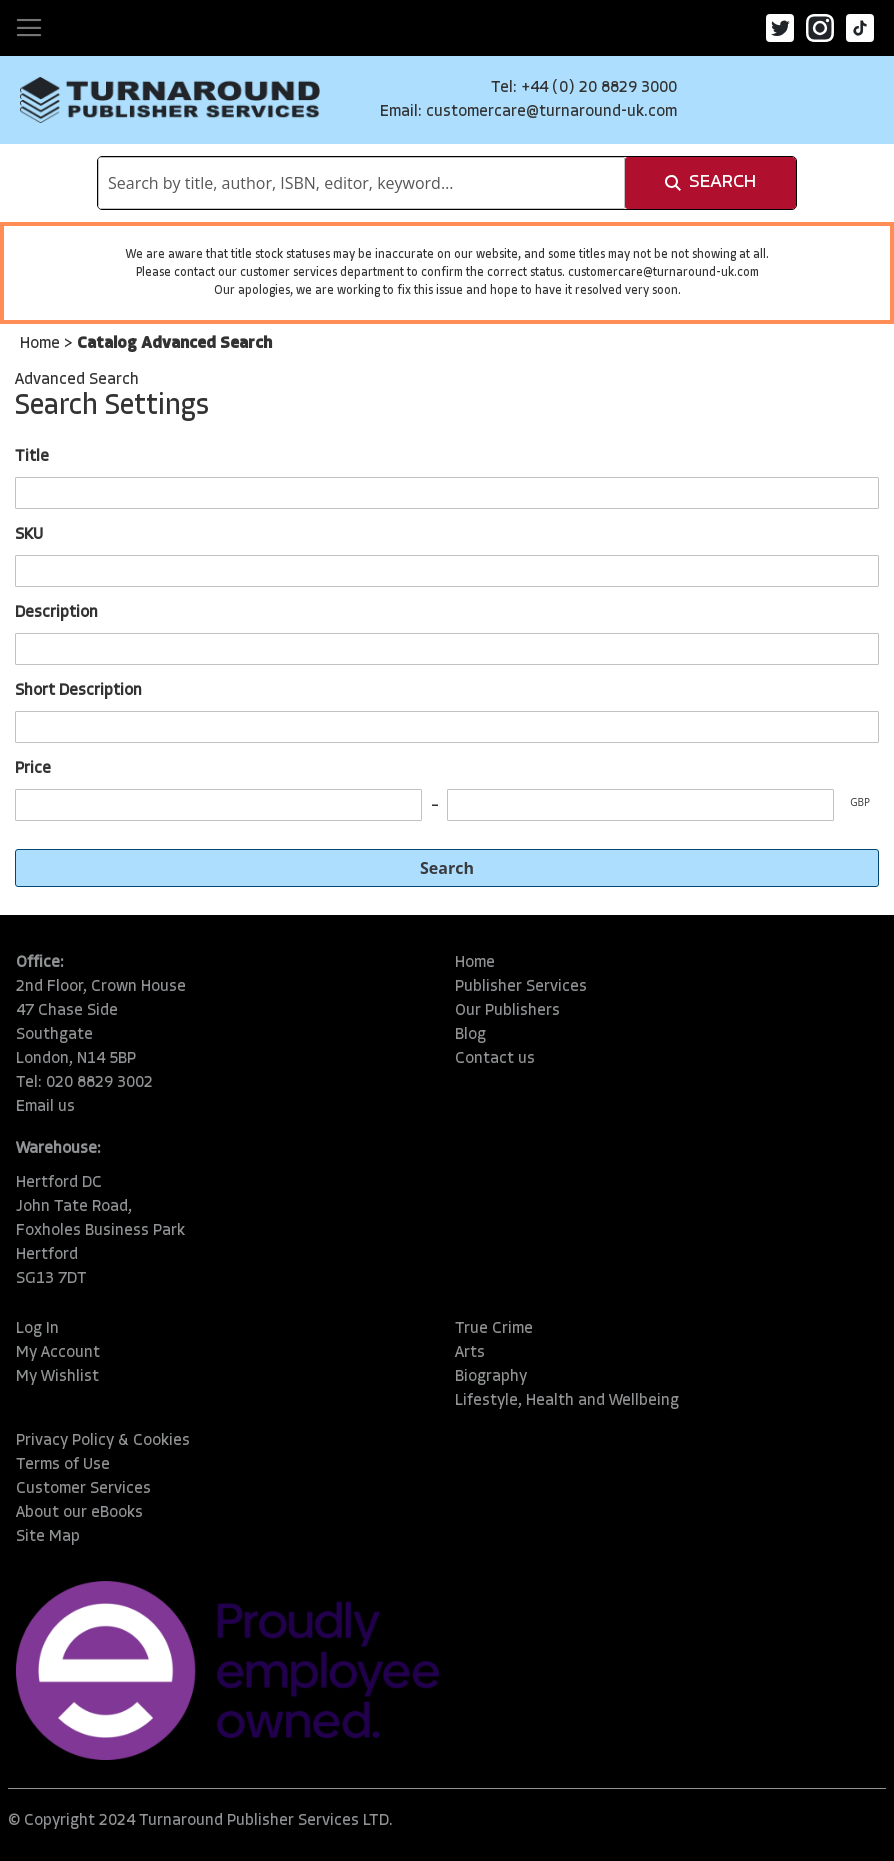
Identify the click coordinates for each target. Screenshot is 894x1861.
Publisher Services (521, 987)
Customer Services (83, 1489)
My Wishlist (57, 1377)
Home (42, 344)
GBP (860, 802)
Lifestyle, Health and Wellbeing (567, 1401)
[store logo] (170, 100)
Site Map (48, 1537)
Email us (45, 1107)
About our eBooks (79, 1513)
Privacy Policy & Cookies (103, 1441)
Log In (37, 1329)
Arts (470, 1353)
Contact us (495, 1059)
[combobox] (361, 183)
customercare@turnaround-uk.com (551, 112)
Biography (491, 1377)
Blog (470, 1035)
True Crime (494, 1329)
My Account (58, 1353)
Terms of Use (63, 1465)
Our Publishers (507, 1011)
